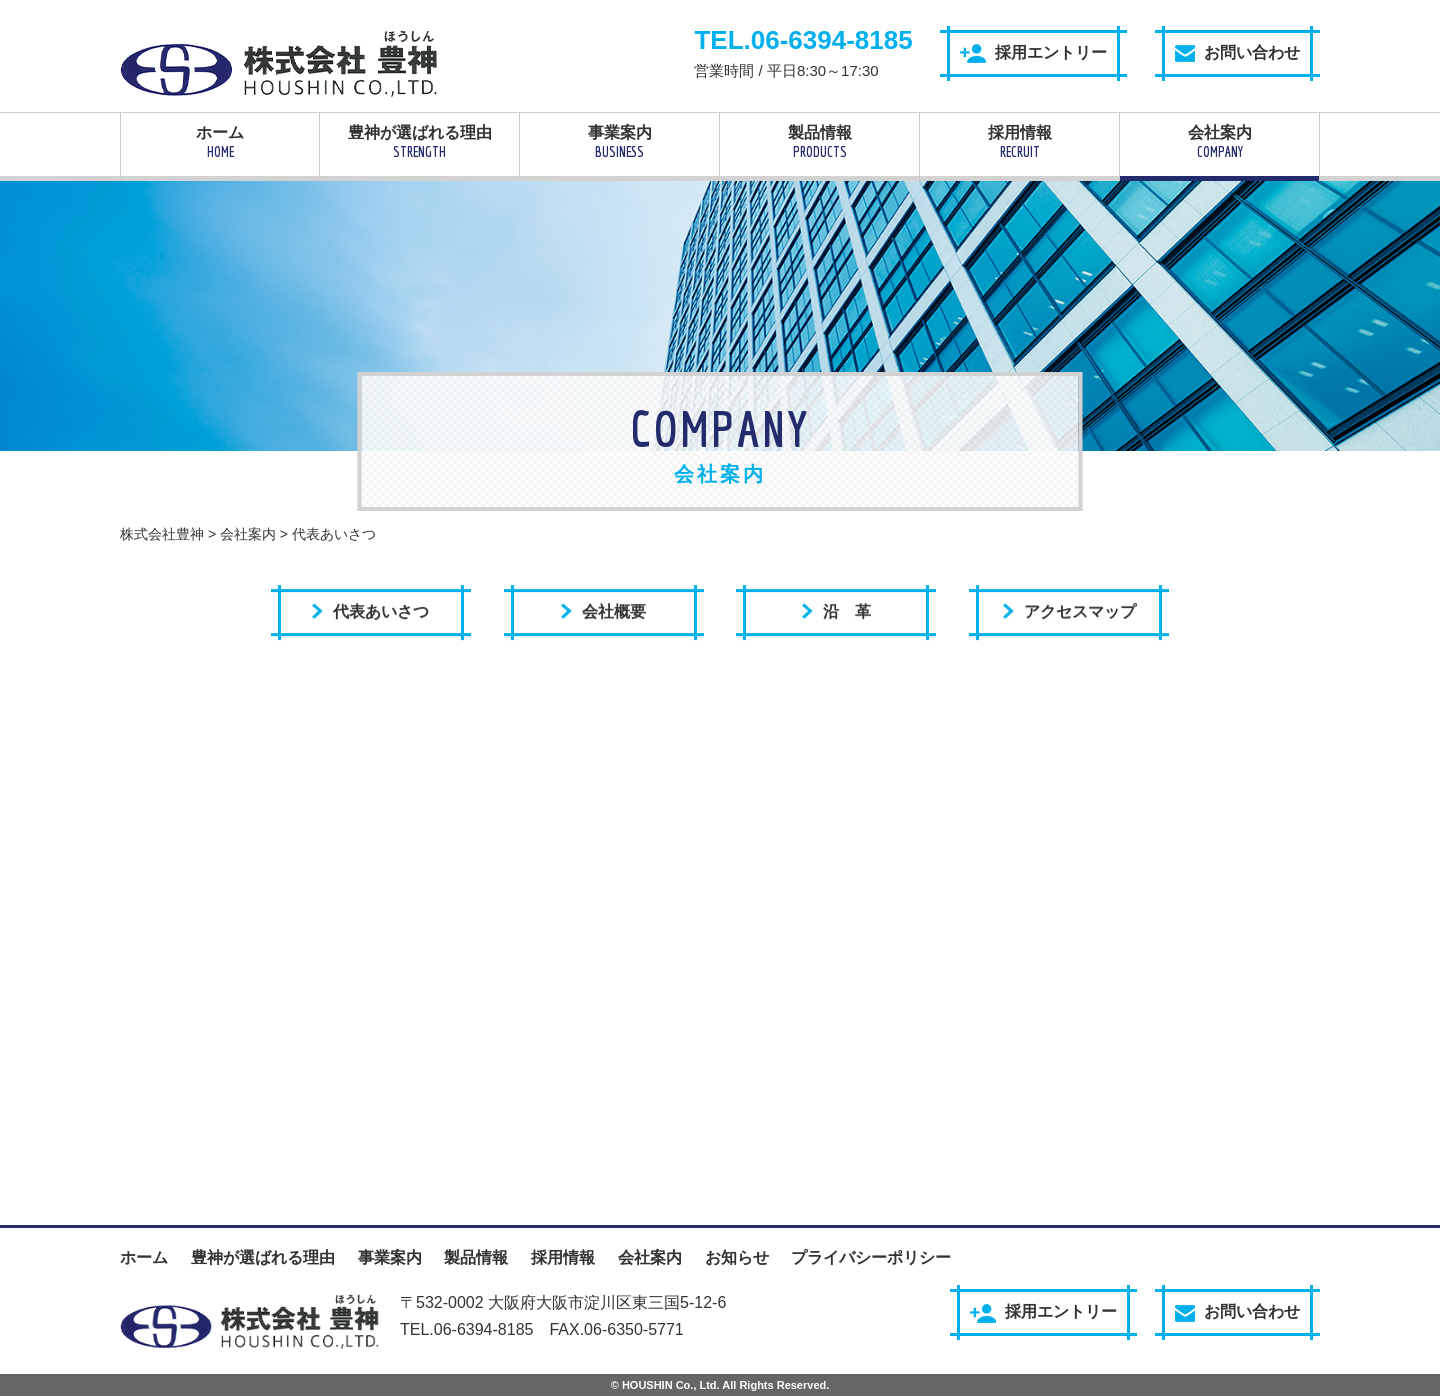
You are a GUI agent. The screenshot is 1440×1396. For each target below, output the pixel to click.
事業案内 (619, 142)
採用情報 (1019, 142)
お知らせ (737, 1257)
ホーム (220, 142)
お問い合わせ (1237, 53)
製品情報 (819, 142)
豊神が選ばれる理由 (419, 142)
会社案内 (1219, 142)
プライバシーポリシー (871, 1257)
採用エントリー (1033, 53)
